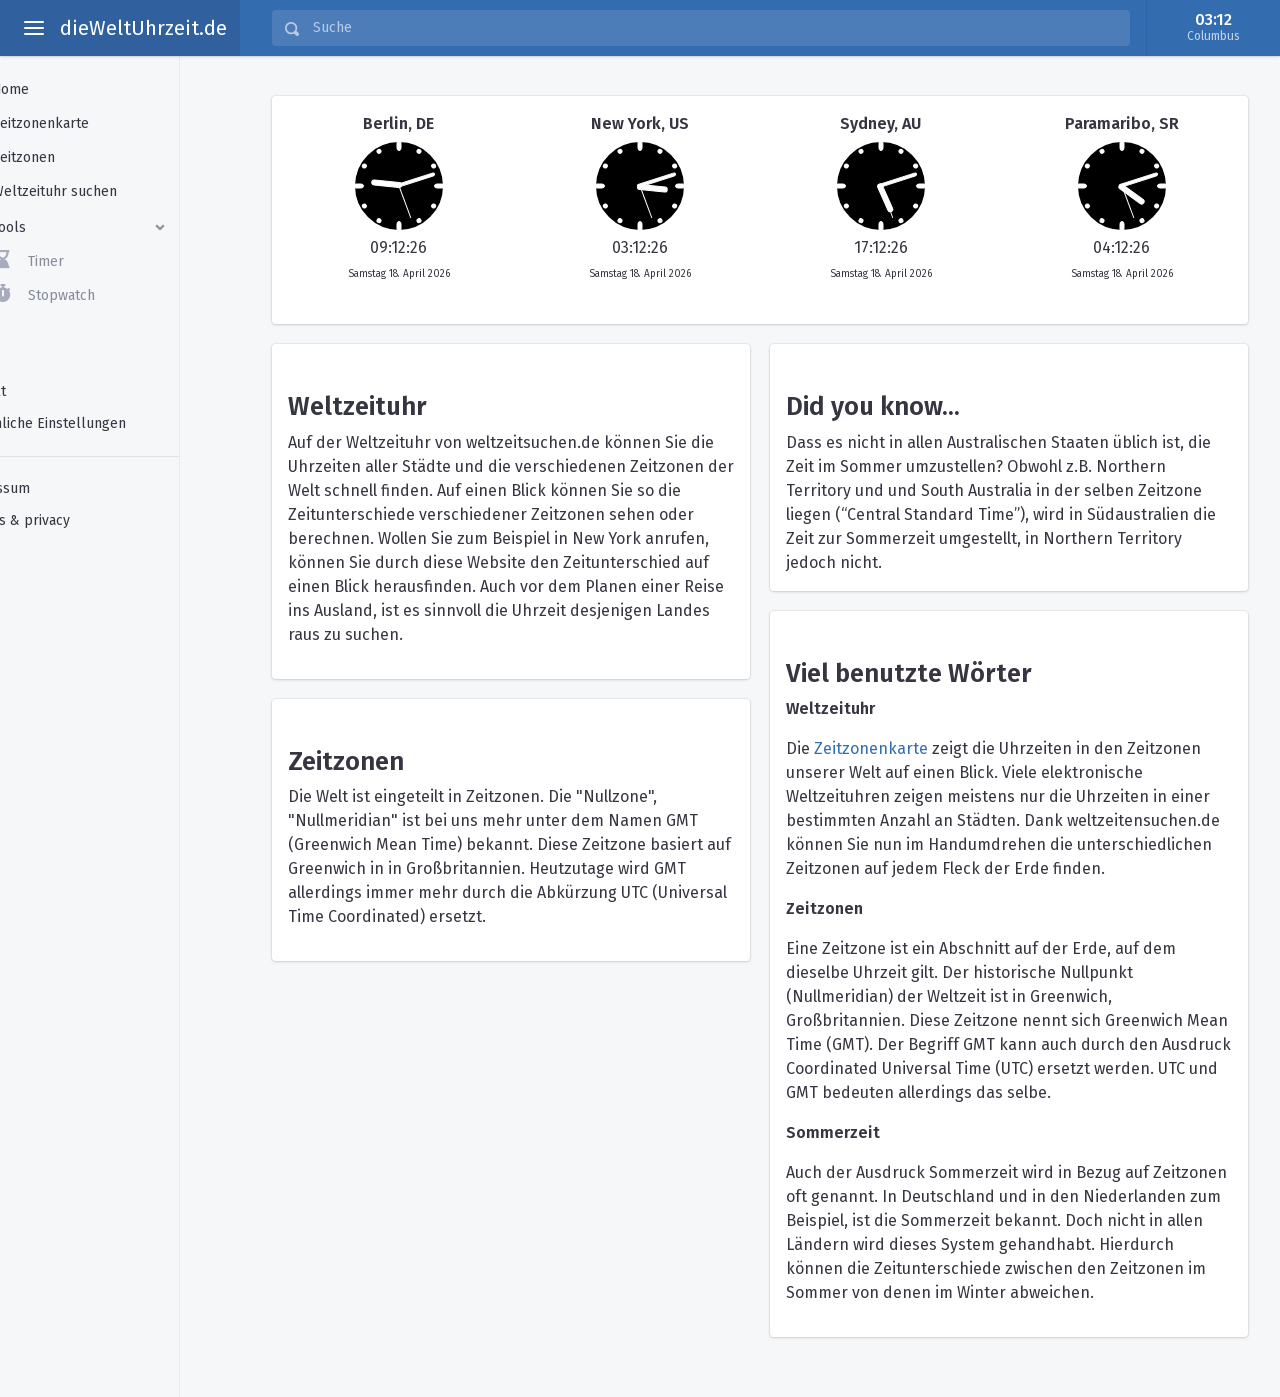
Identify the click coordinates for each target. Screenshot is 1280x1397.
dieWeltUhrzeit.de (143, 28)
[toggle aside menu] (34, 28)
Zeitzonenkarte (871, 748)
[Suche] (715, 28)
